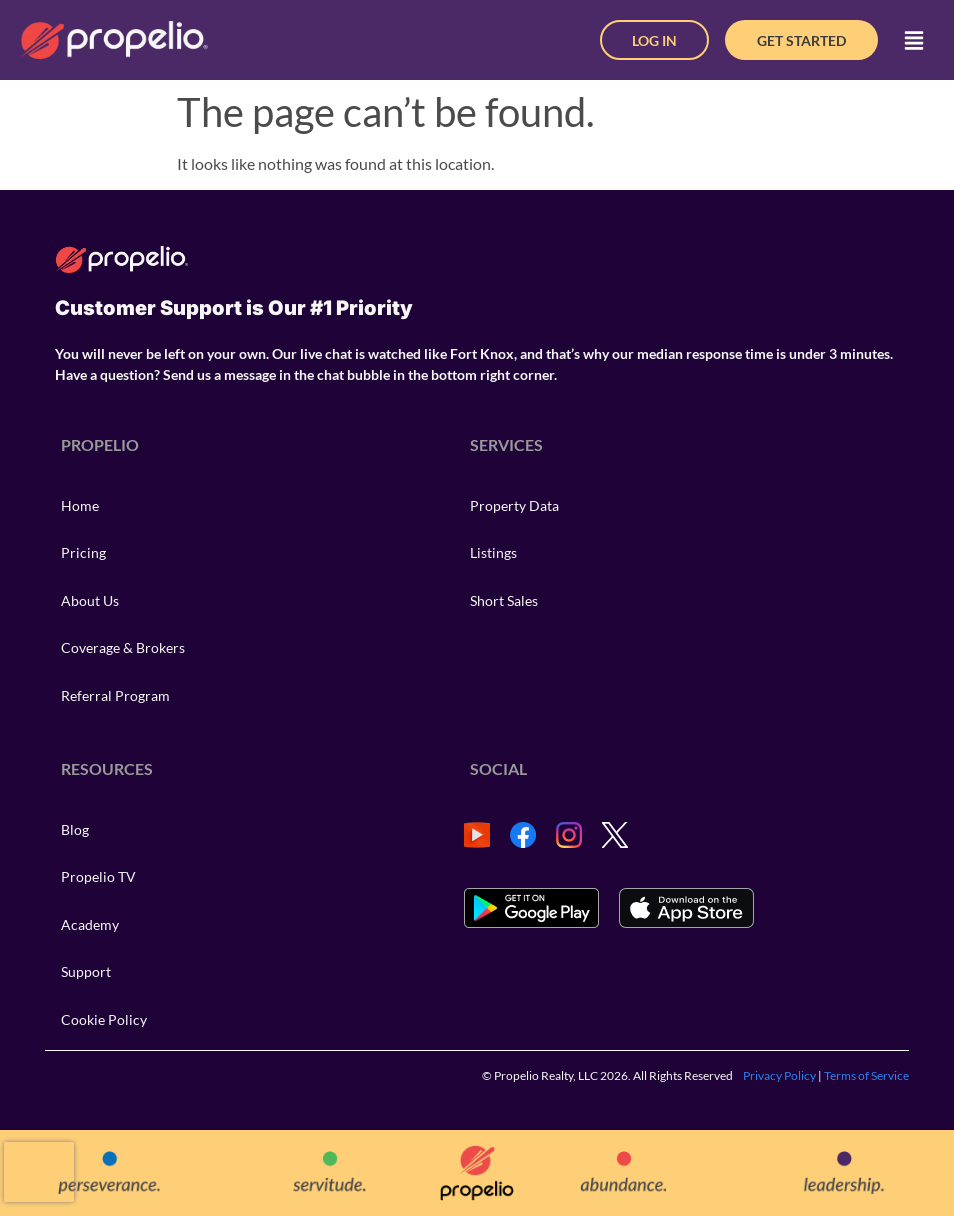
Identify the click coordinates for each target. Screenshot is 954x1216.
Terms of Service (866, 1075)
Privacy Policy (779, 1075)
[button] (914, 40)
